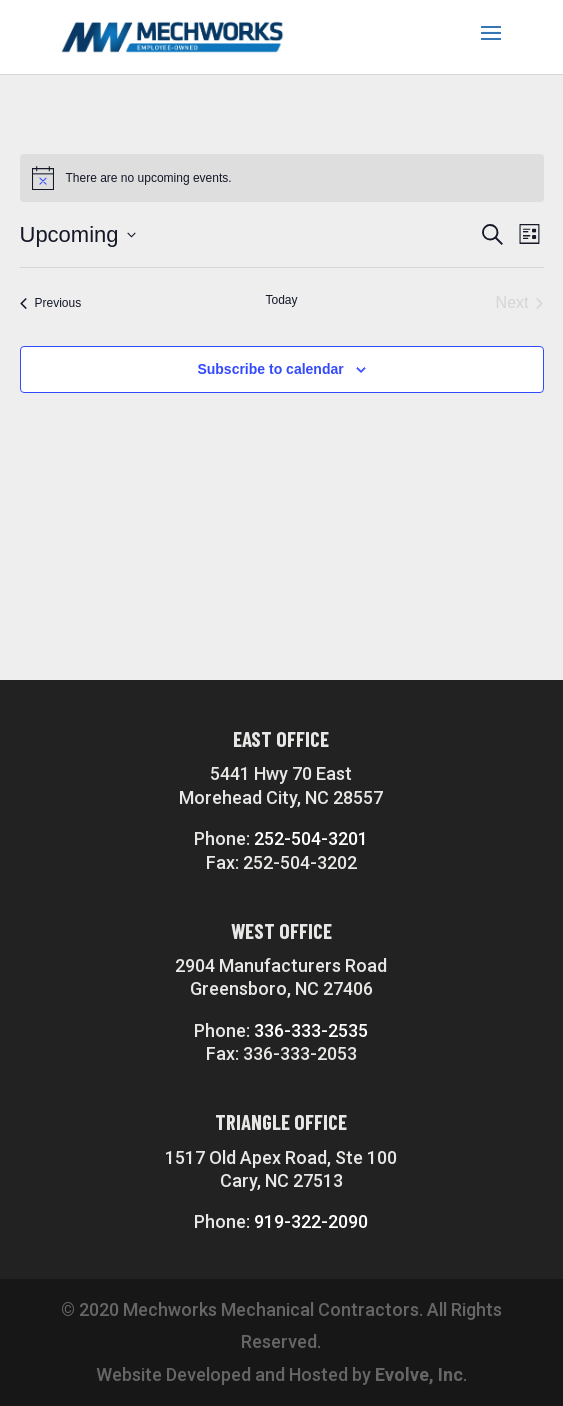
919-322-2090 (311, 1221)
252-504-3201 (311, 838)
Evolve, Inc (419, 1374)
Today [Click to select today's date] (281, 300)
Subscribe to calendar (270, 369)
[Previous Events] (51, 303)
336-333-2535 (311, 1030)
